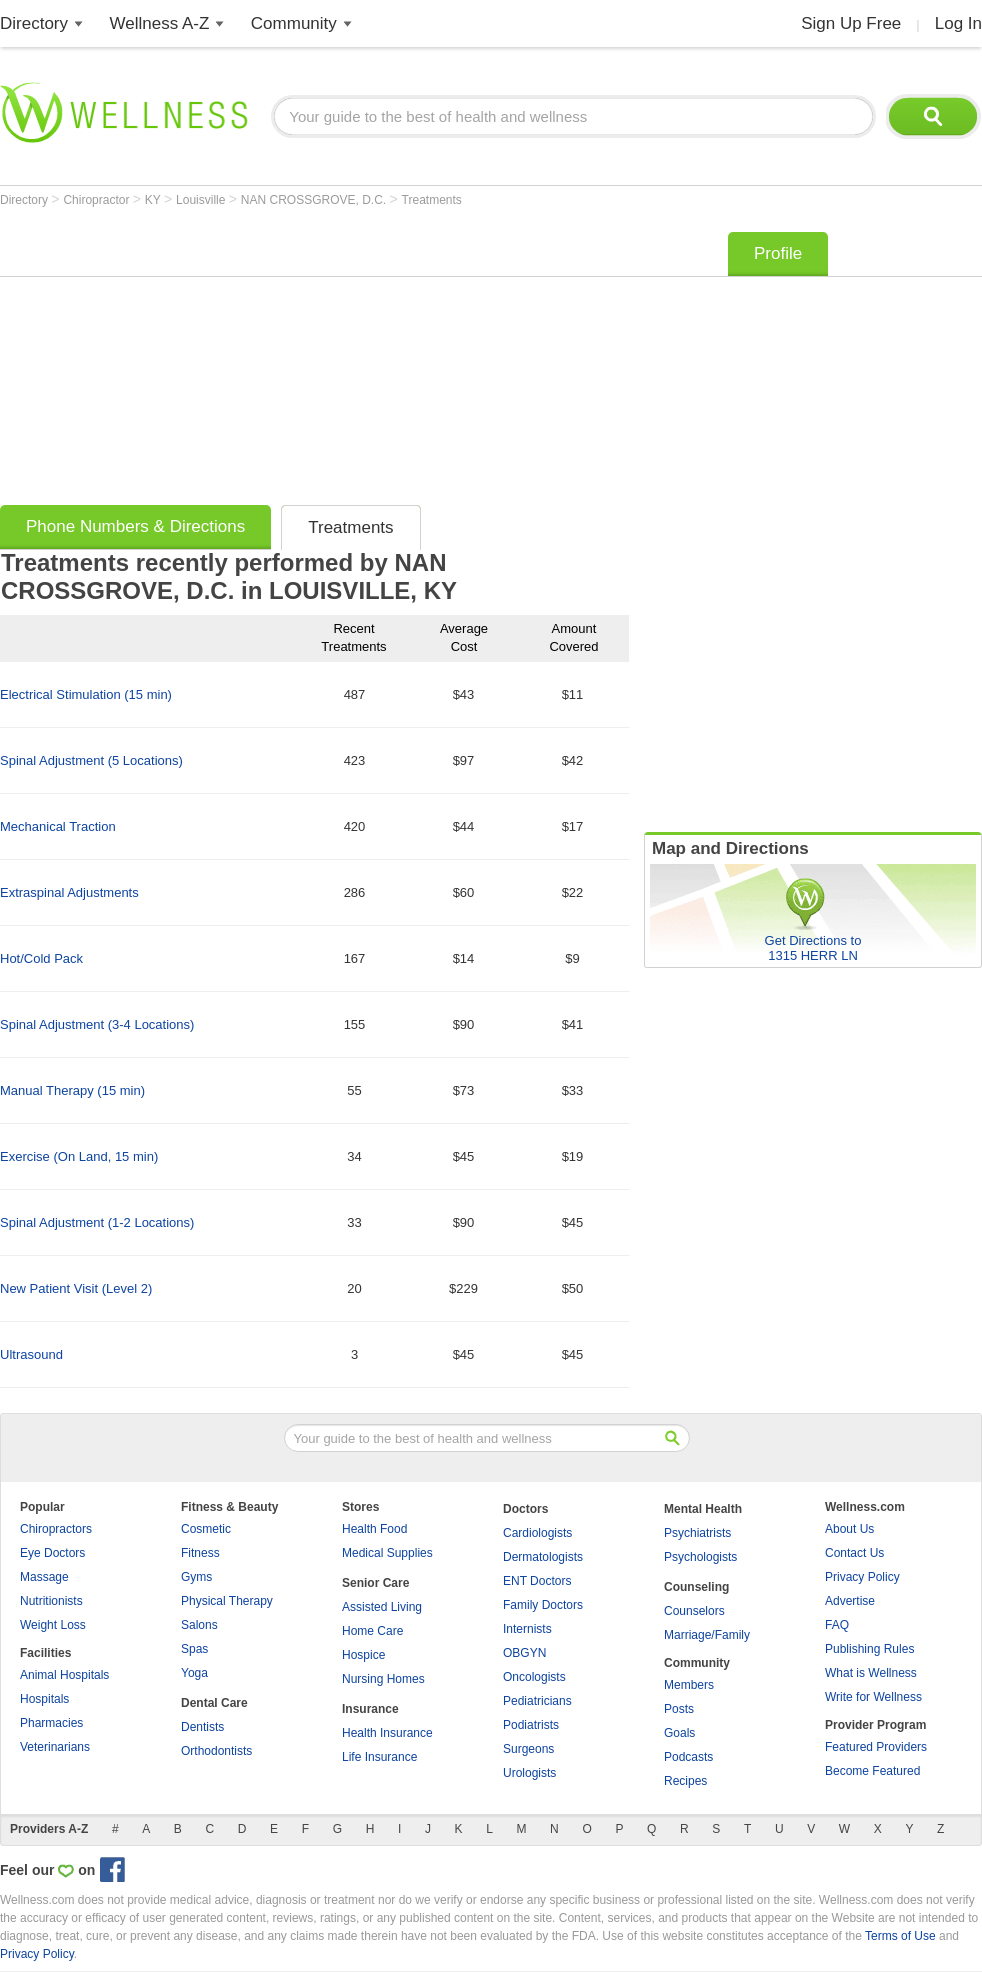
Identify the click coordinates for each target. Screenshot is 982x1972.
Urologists (529, 1773)
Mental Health (703, 1509)
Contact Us (854, 1553)
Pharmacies (51, 1723)
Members (689, 1685)
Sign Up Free (851, 23)
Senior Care (375, 1583)
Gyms (196, 1577)
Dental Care (214, 1703)
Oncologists (534, 1677)
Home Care (372, 1631)
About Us (849, 1529)
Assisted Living (382, 1607)
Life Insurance (379, 1757)
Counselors (694, 1611)
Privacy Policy (862, 1577)
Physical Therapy (227, 1601)
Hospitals (44, 1699)
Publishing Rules (869, 1649)
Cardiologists (537, 1533)
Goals (679, 1733)
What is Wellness (871, 1673)
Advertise (850, 1601)
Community (294, 23)
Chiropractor (97, 200)
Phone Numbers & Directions (135, 526)
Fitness (200, 1553)
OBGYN (524, 1653)
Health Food (374, 1529)
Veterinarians (55, 1747)
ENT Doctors (537, 1581)
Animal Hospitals (64, 1675)
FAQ (837, 1625)
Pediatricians (537, 1701)
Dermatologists (543, 1557)
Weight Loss (53, 1625)
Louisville (202, 200)
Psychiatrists (697, 1533)
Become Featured (872, 1771)
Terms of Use (900, 1936)
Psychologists (700, 1557)
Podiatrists (531, 1725)
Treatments (432, 200)
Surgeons (528, 1749)
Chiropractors (56, 1529)
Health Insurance (387, 1733)
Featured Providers (876, 1747)
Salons (199, 1625)
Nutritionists (51, 1601)
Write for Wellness (873, 1697)
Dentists (202, 1727)
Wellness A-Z (160, 23)
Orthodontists (216, 1751)
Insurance (370, 1709)
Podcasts (688, 1757)
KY (154, 200)
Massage (44, 1577)
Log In (958, 23)
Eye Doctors (52, 1553)
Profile (778, 253)
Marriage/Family (707, 1635)
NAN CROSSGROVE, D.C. (315, 200)
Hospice (363, 1655)
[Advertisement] (293, 362)
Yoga (194, 1673)
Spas (194, 1649)
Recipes (685, 1781)
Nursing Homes (383, 1679)
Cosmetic (206, 1529)
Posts (679, 1709)
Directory (34, 23)
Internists (527, 1629)
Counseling (696, 1587)
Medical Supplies (387, 1553)
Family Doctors (543, 1605)
